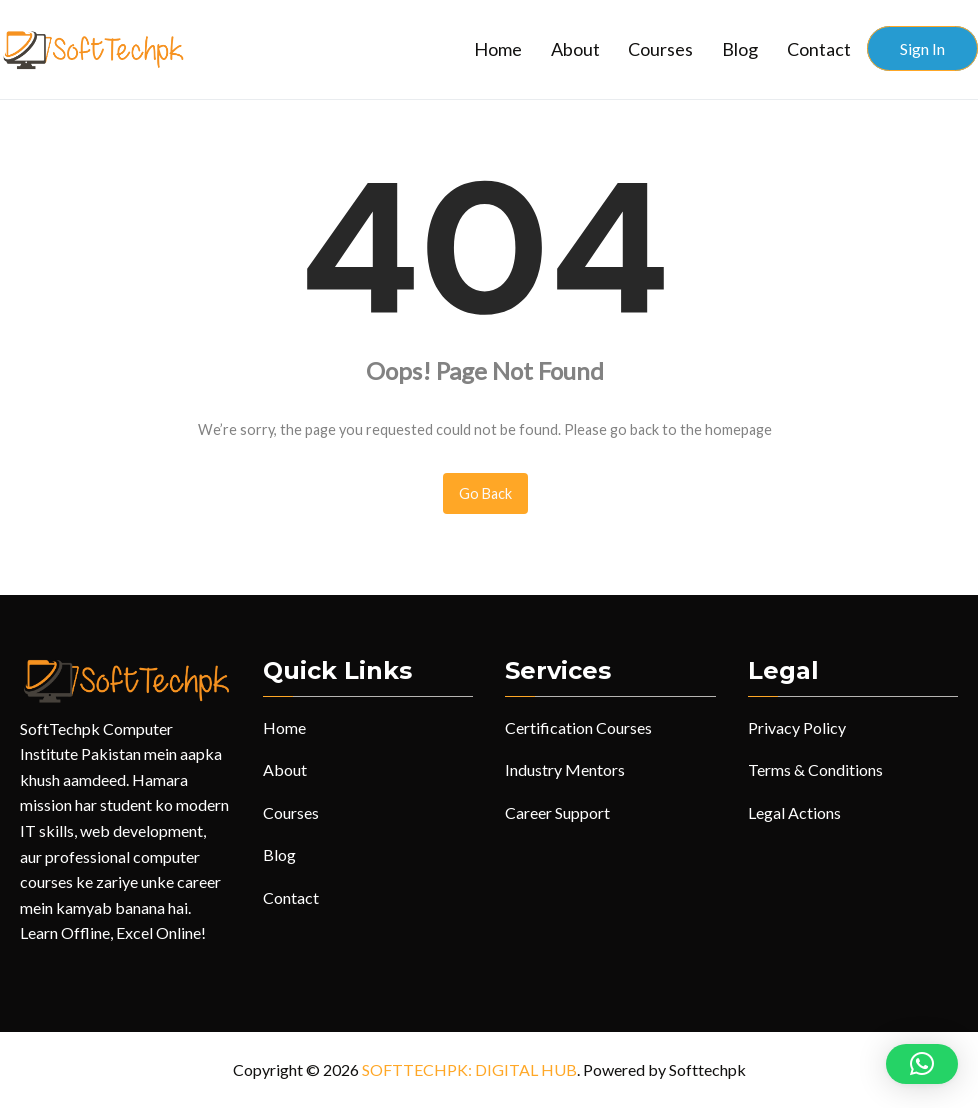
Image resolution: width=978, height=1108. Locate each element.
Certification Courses (578, 727)
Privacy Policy (797, 727)
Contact (819, 49)
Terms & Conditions (815, 769)
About (575, 49)
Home (498, 49)
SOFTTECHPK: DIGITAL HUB (469, 1069)
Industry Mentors (565, 769)
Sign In (922, 48)
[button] (922, 1064)
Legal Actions (794, 812)
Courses (660, 49)
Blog (740, 49)
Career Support (557, 812)
